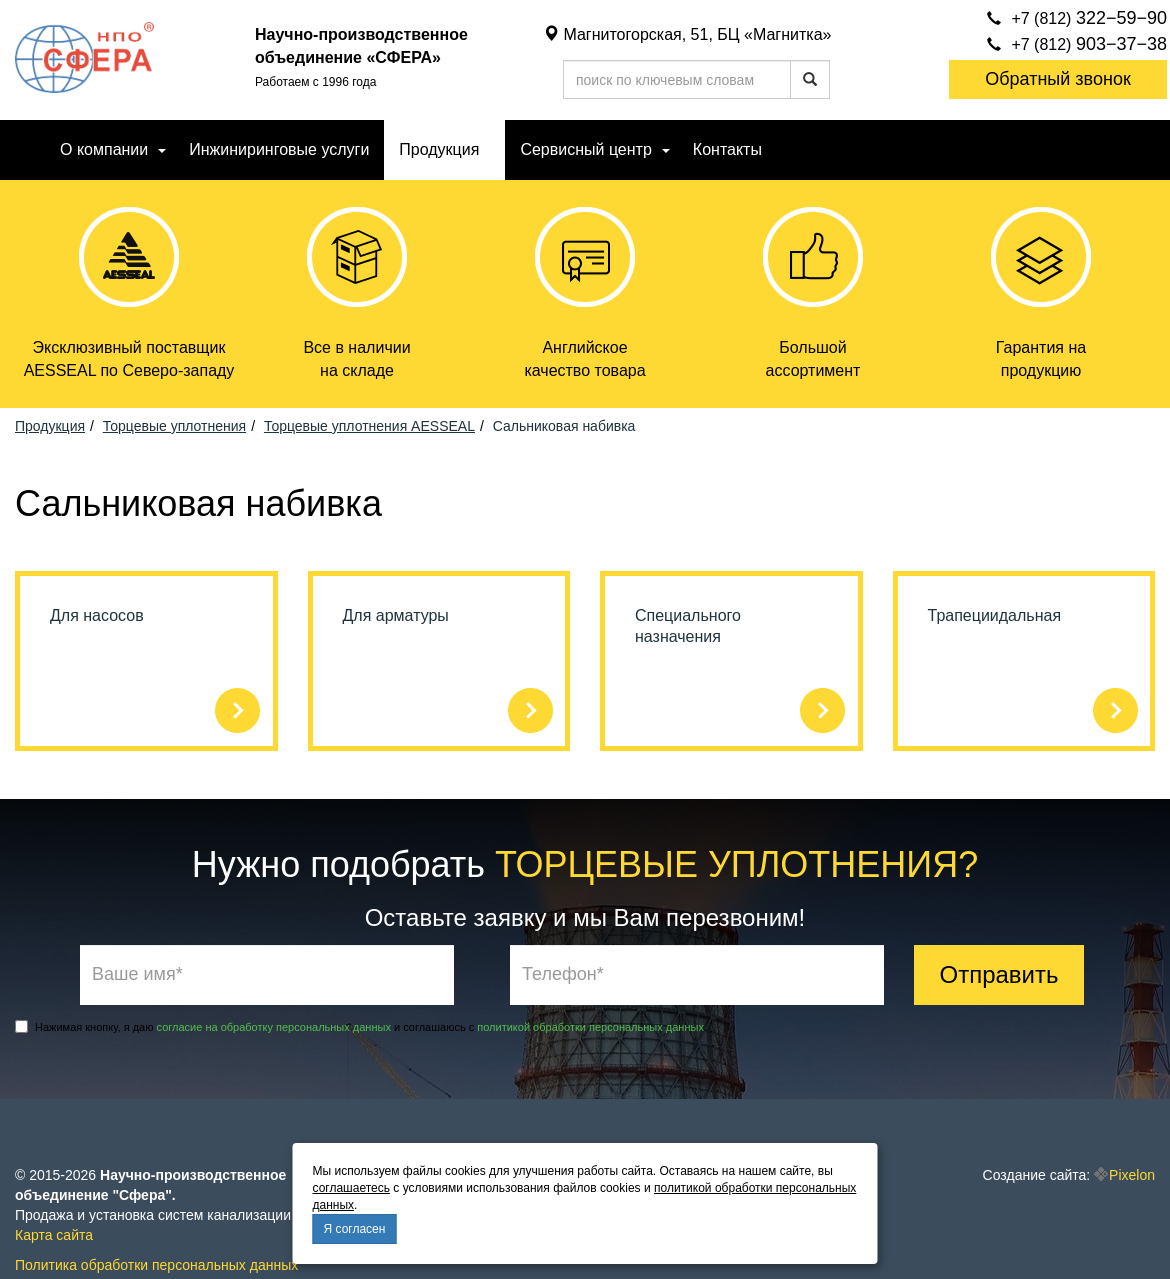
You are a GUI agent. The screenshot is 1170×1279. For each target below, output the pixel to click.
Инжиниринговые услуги (279, 149)
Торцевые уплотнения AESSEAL (369, 426)
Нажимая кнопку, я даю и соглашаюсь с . (361, 1026)
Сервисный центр (585, 149)
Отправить (998, 974)
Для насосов (97, 615)
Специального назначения (688, 626)
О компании (104, 149)
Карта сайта (54, 1235)
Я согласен (355, 1229)
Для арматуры (396, 615)
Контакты (727, 149)
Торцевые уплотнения (174, 426)
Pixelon (1132, 1175)
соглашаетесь (351, 1188)
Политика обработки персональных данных (156, 1265)
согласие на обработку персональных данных (274, 1027)
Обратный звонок (1058, 79)
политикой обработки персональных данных (590, 1027)
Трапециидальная (995, 615)
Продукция (439, 149)
